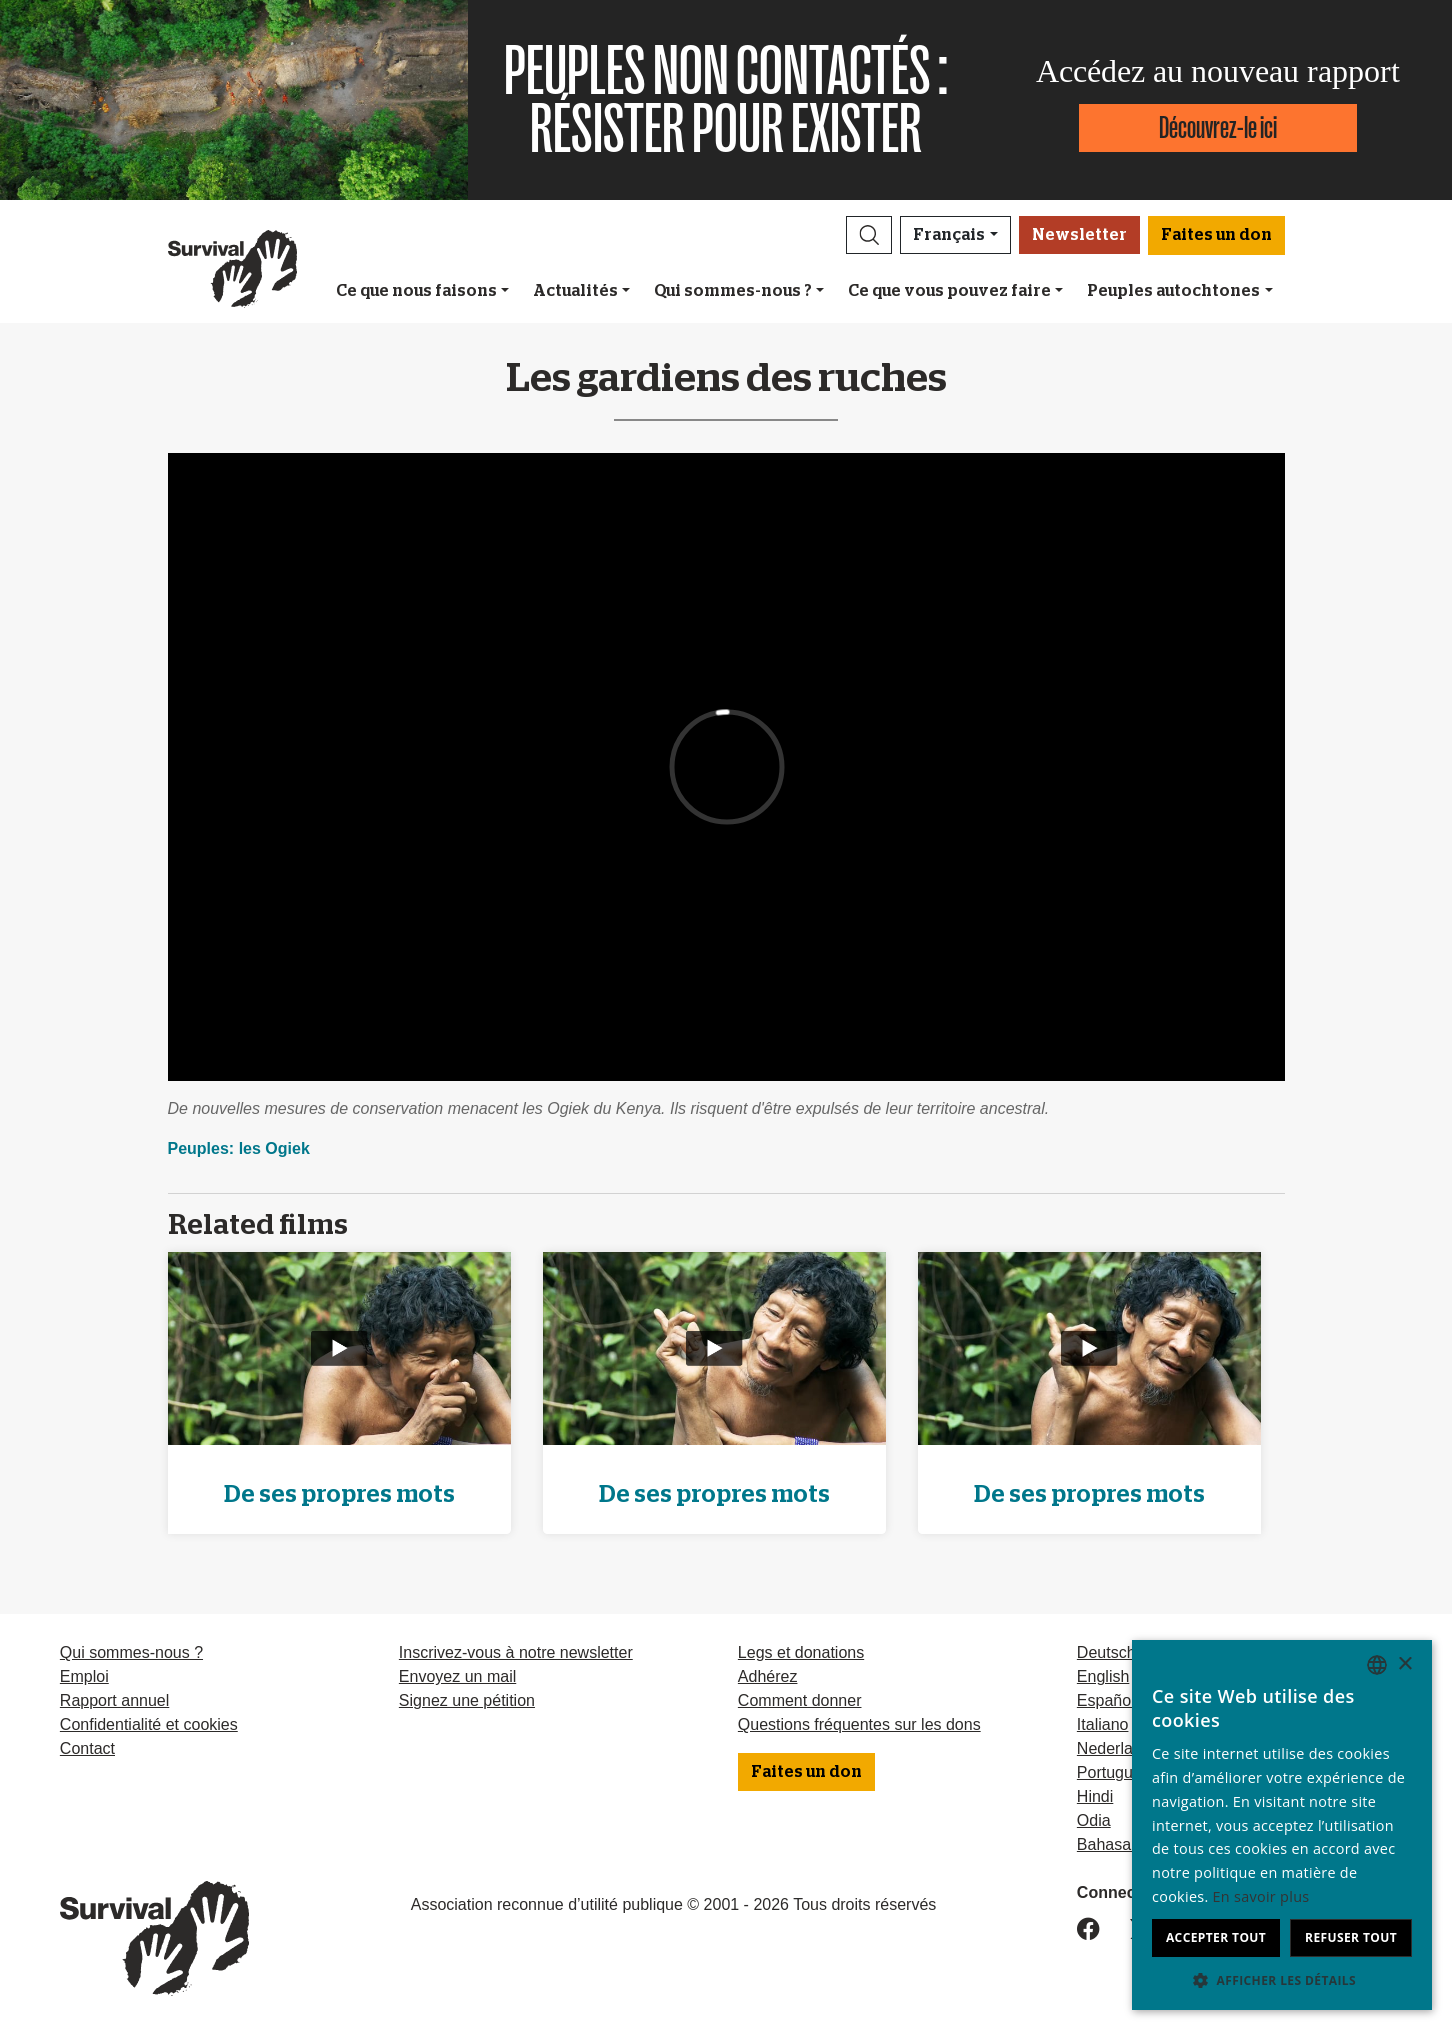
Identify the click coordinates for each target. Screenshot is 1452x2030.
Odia (1094, 1820)
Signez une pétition (467, 1700)
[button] (869, 235)
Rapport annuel (114, 1700)
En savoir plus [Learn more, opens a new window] (1261, 1896)
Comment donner (800, 1700)
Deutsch (1106, 1652)
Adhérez (768, 1676)
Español (1106, 1700)
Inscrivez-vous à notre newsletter (516, 1652)
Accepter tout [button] (1216, 1937)
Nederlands (1118, 1748)
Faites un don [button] (1216, 235)
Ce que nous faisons (416, 291)
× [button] (1404, 1664)
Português (1113, 1772)
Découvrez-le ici (1218, 127)
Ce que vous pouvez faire (949, 291)
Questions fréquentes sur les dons (859, 1724)
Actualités (575, 291)
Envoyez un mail (457, 1676)
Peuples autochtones (1173, 291)
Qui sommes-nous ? (733, 291)
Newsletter (1079, 235)
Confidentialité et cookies (149, 1724)
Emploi (84, 1676)
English (1103, 1676)
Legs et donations (801, 1652)
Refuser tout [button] (1351, 1937)
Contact (87, 1748)
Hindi (1095, 1796)
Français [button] (949, 235)
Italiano (1103, 1724)
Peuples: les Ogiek (239, 1148)
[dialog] (1282, 1825)
